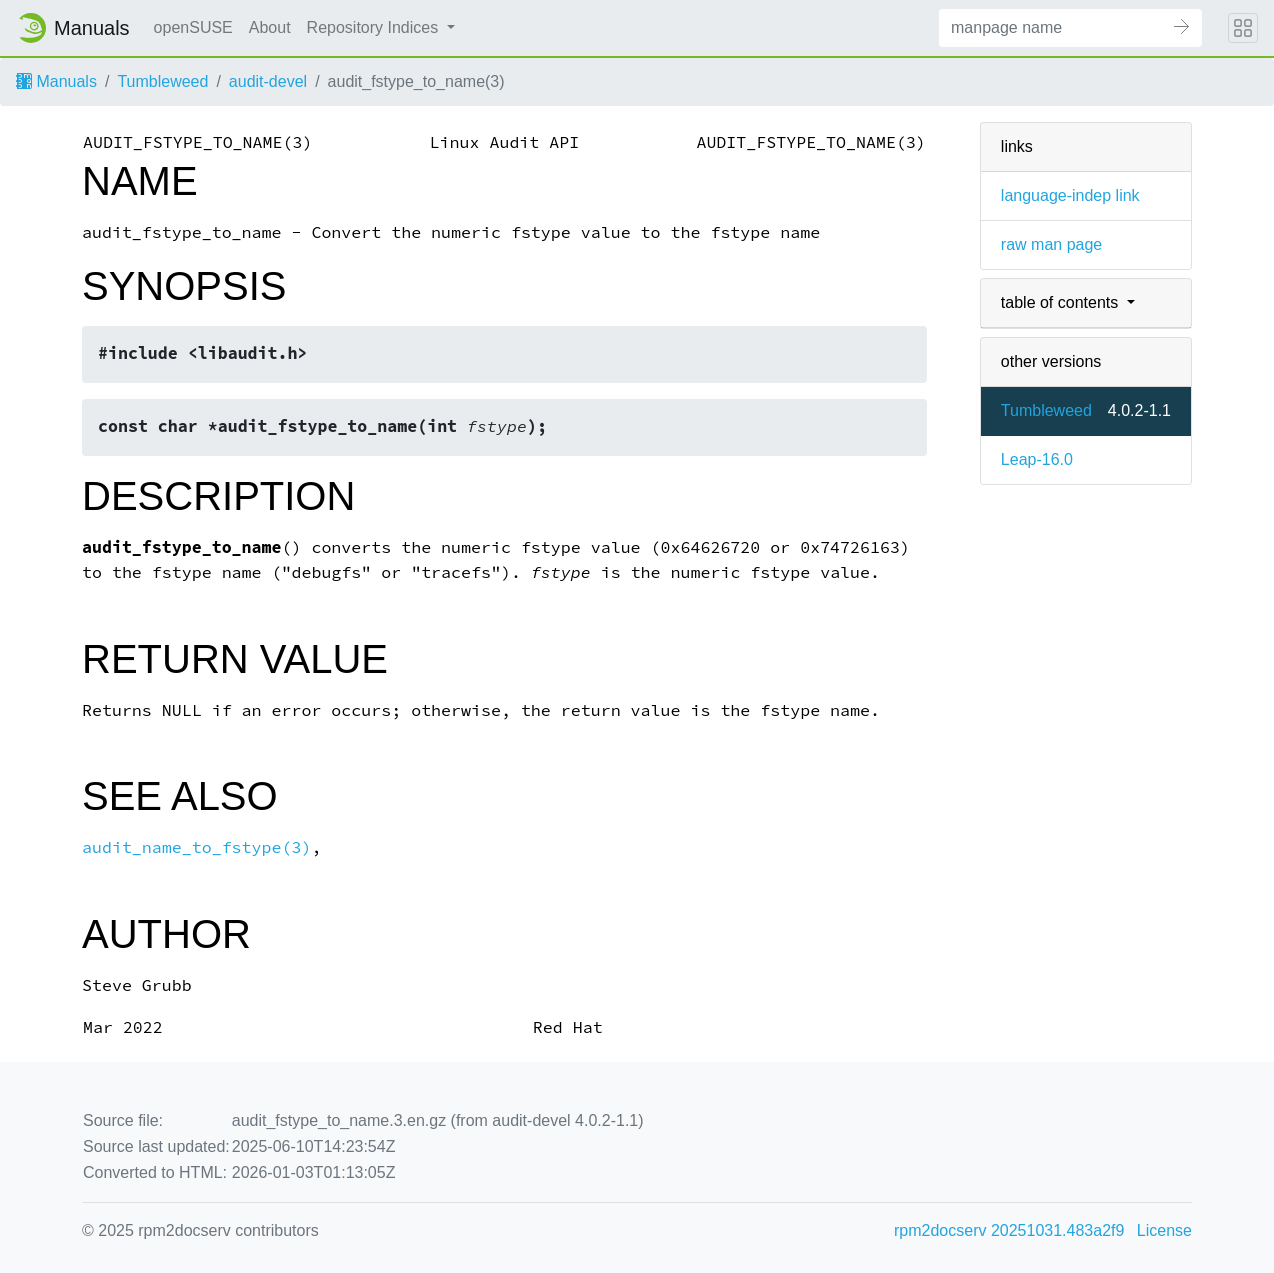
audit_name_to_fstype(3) (196, 847)
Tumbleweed (162, 81)
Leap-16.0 (1037, 459)
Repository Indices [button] (375, 27)
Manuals (56, 81)
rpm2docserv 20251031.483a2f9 (1009, 1230)
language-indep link (1070, 195)
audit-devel (268, 81)
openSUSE (193, 27)
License (1164, 1230)
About (270, 27)
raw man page (1051, 244)
